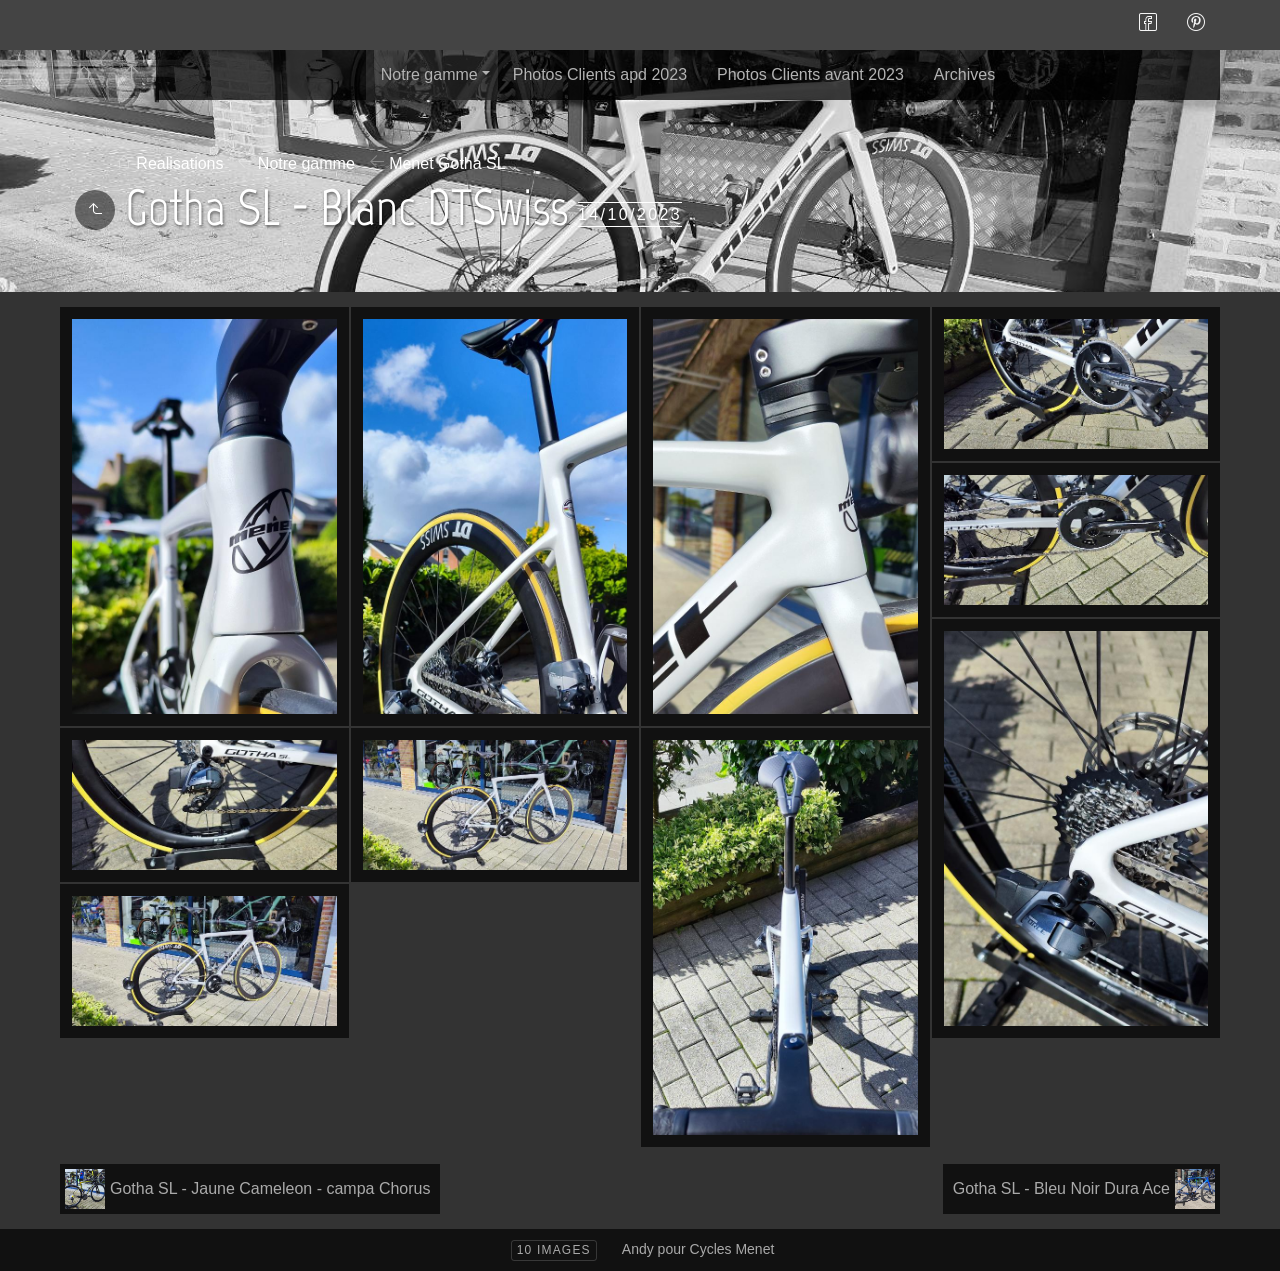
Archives (964, 74)
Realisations (179, 163)
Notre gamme (429, 74)
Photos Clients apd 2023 (600, 74)
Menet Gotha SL (447, 163)
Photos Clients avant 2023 (810, 74)
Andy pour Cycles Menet (698, 1249)
